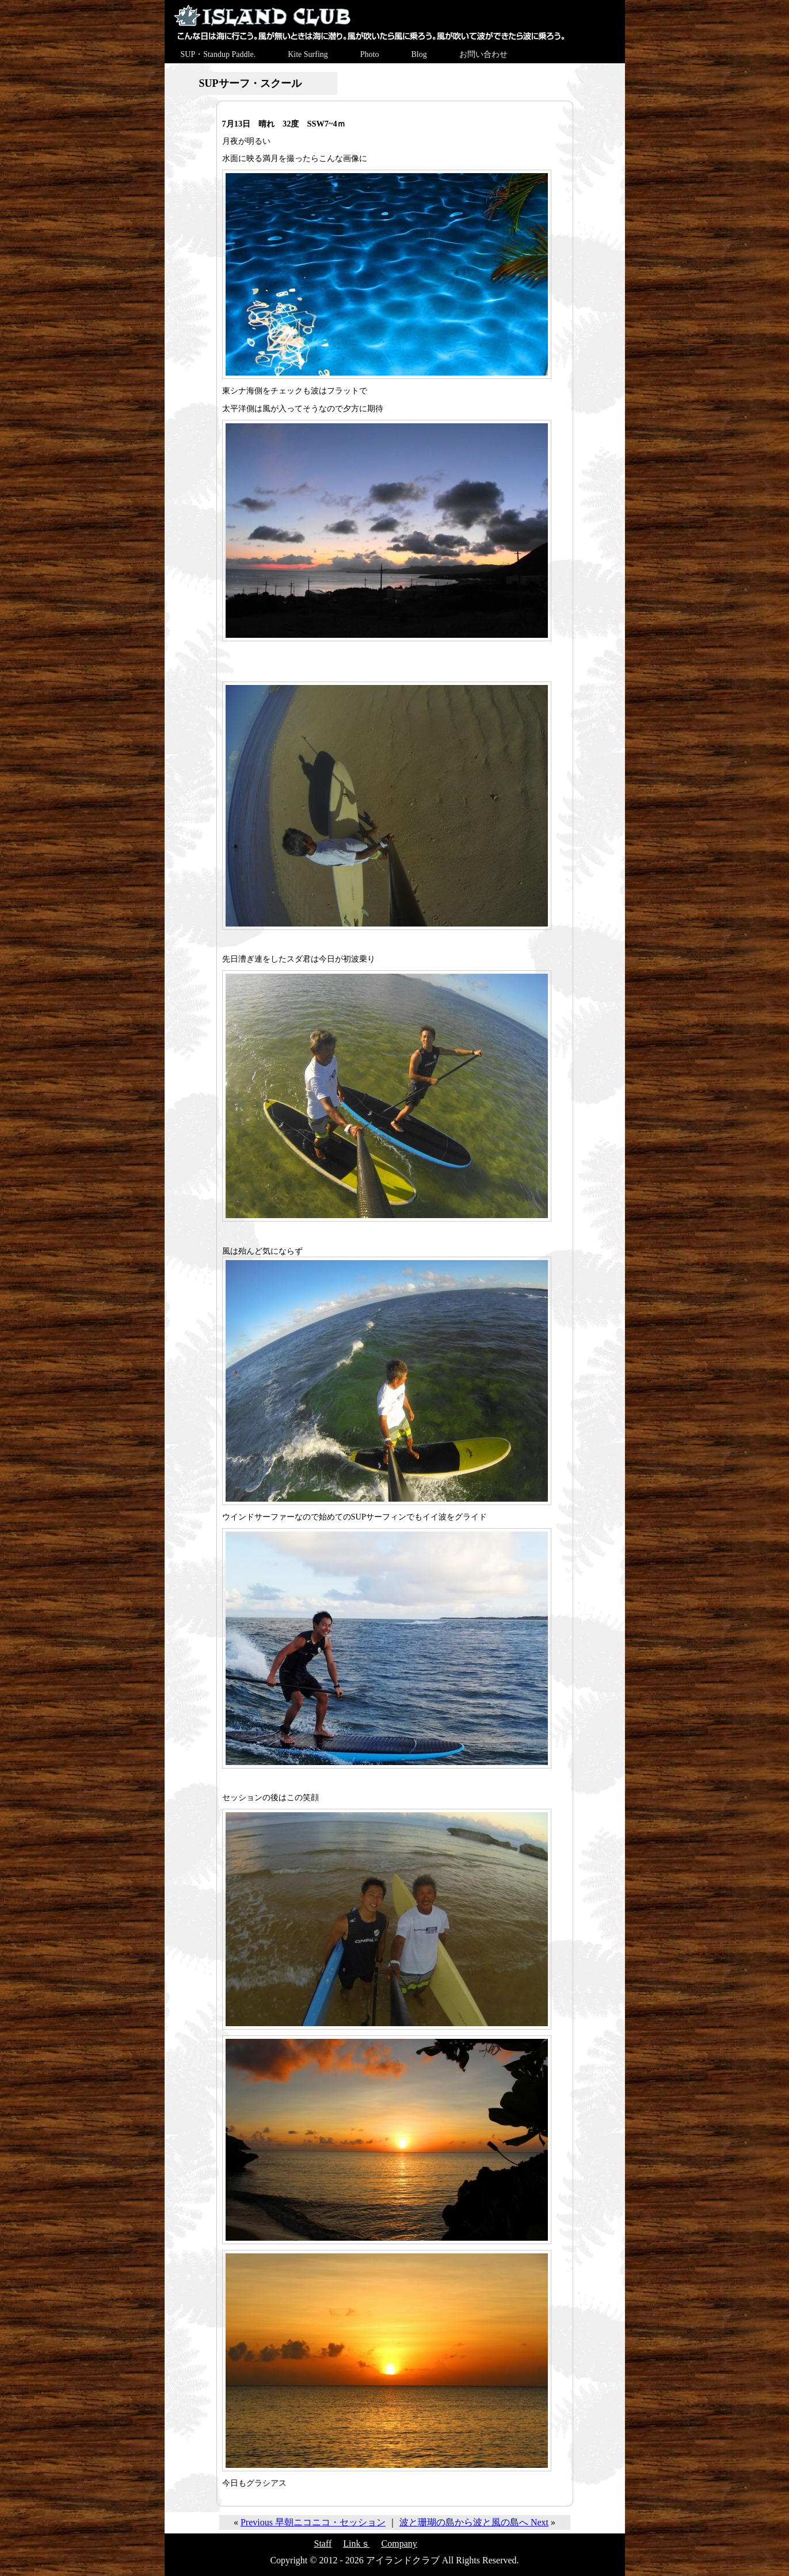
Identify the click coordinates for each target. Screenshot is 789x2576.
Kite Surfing (308, 54)
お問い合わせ (483, 54)
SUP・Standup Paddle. (218, 54)
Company (399, 2543)
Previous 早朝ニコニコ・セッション (313, 2522)
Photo (369, 54)
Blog (418, 54)
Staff (323, 2543)
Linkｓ (356, 2543)
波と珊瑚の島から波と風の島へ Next (473, 2522)
